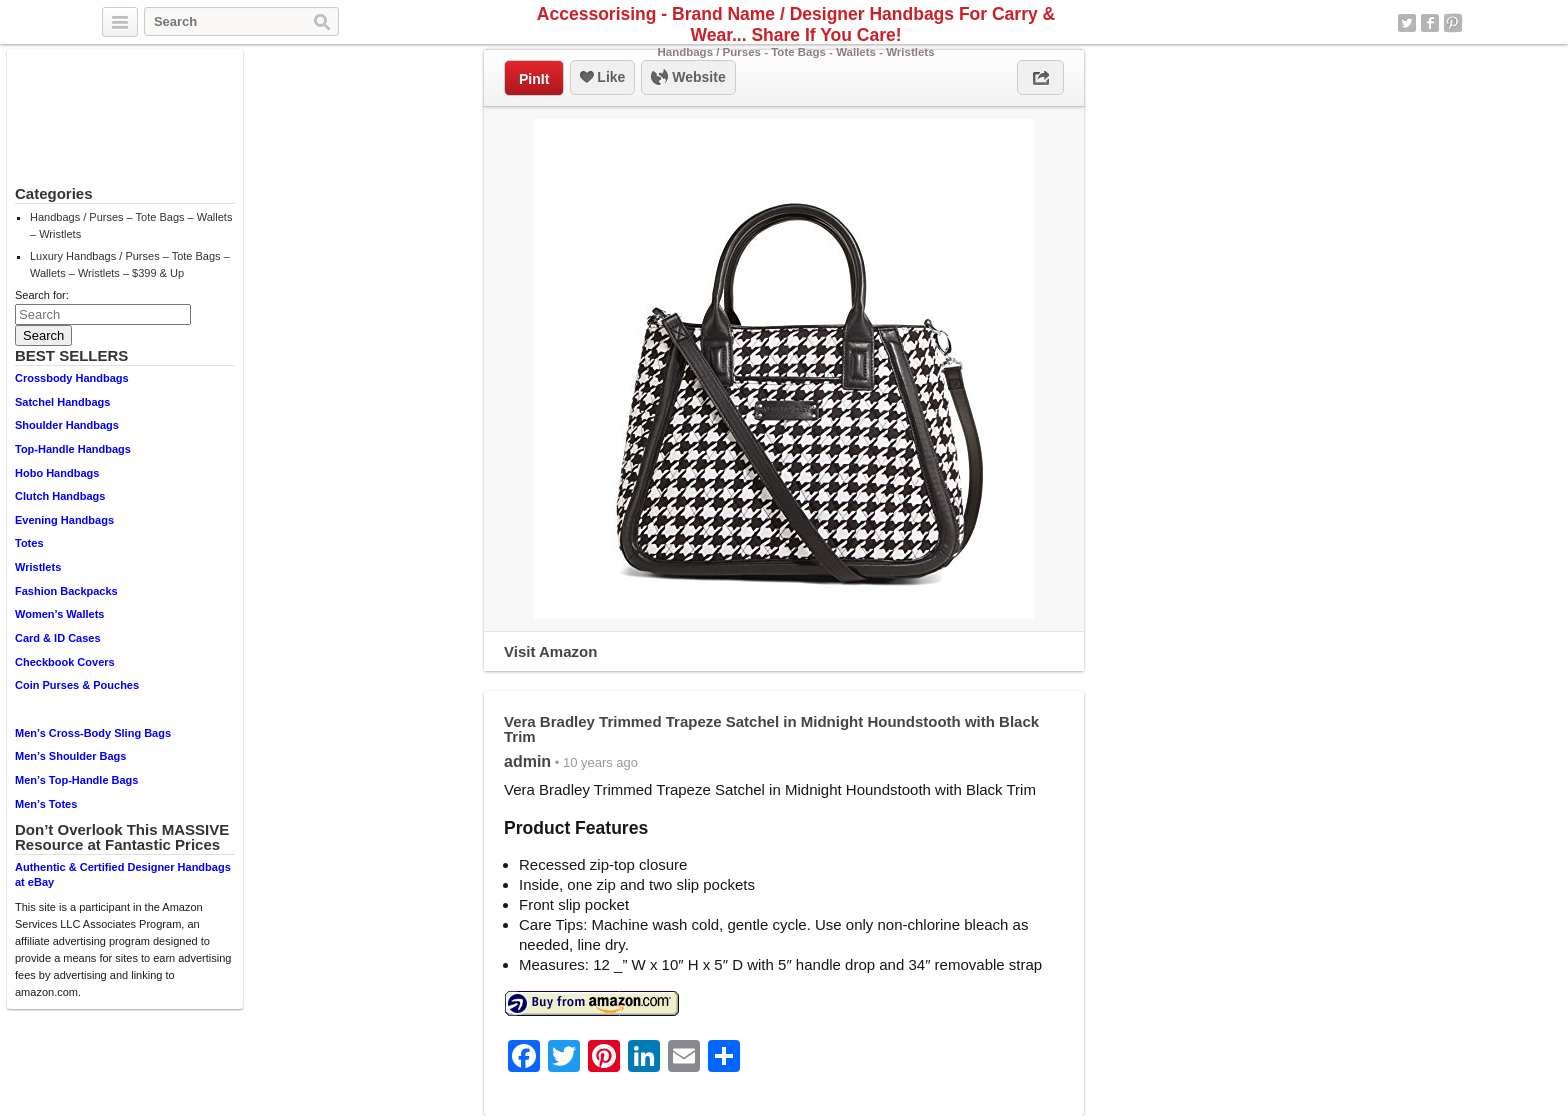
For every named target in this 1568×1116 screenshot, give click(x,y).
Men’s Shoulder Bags (70, 756)
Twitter (1407, 23)
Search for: (42, 295)
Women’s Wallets (59, 614)
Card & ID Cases (58, 638)
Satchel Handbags (62, 402)
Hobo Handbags (57, 473)
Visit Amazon (550, 651)
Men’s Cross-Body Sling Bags (93, 733)
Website (688, 78)
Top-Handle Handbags (73, 449)
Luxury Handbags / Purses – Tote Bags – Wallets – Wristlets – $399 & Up (130, 264)
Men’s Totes (46, 804)
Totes (29, 543)
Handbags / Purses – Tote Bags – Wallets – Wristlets (131, 225)
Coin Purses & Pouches (77, 685)
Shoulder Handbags (67, 425)
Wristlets (38, 567)
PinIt (534, 79)
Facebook (1430, 23)
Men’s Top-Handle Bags (76, 780)
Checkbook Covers (65, 662)
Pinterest (1453, 23)
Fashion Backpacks (66, 591)
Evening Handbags (64, 520)
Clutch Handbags (60, 496)
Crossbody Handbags (72, 378)
